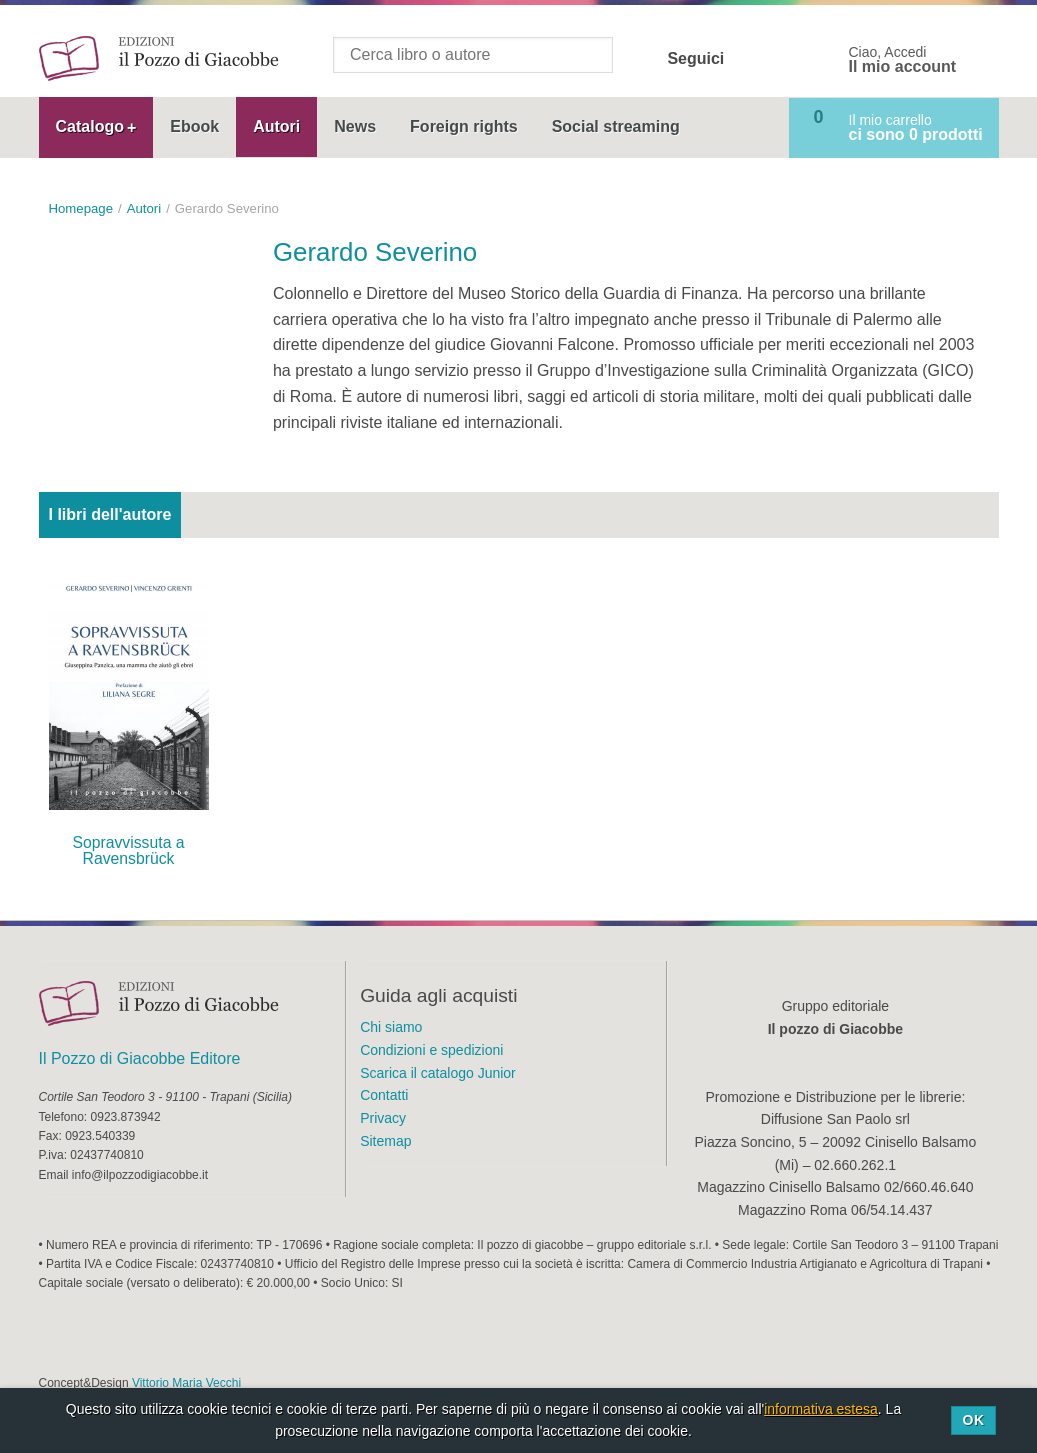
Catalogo (90, 126)
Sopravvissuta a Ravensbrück (128, 850)
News (355, 126)
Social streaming (616, 126)
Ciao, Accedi (903, 60)
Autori (276, 126)
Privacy (383, 1118)
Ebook (194, 126)
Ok (974, 1420)
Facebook (752, 59)
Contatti (384, 1095)
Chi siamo (391, 1027)
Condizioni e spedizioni (431, 1050)
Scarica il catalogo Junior (438, 1073)
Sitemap (385, 1141)
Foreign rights (464, 126)
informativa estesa (821, 1409)
